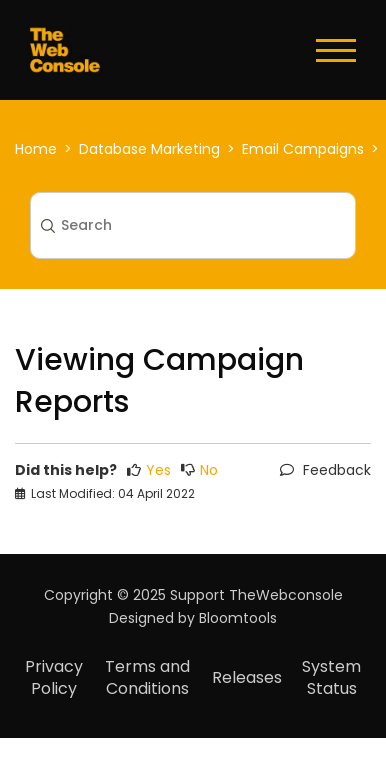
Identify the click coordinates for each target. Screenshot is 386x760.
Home (36, 149)
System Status (331, 677)
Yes (149, 470)
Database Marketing (149, 149)
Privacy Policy (54, 677)
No (199, 470)
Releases (247, 677)
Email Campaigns (303, 149)
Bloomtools (238, 618)
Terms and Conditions (147, 677)
